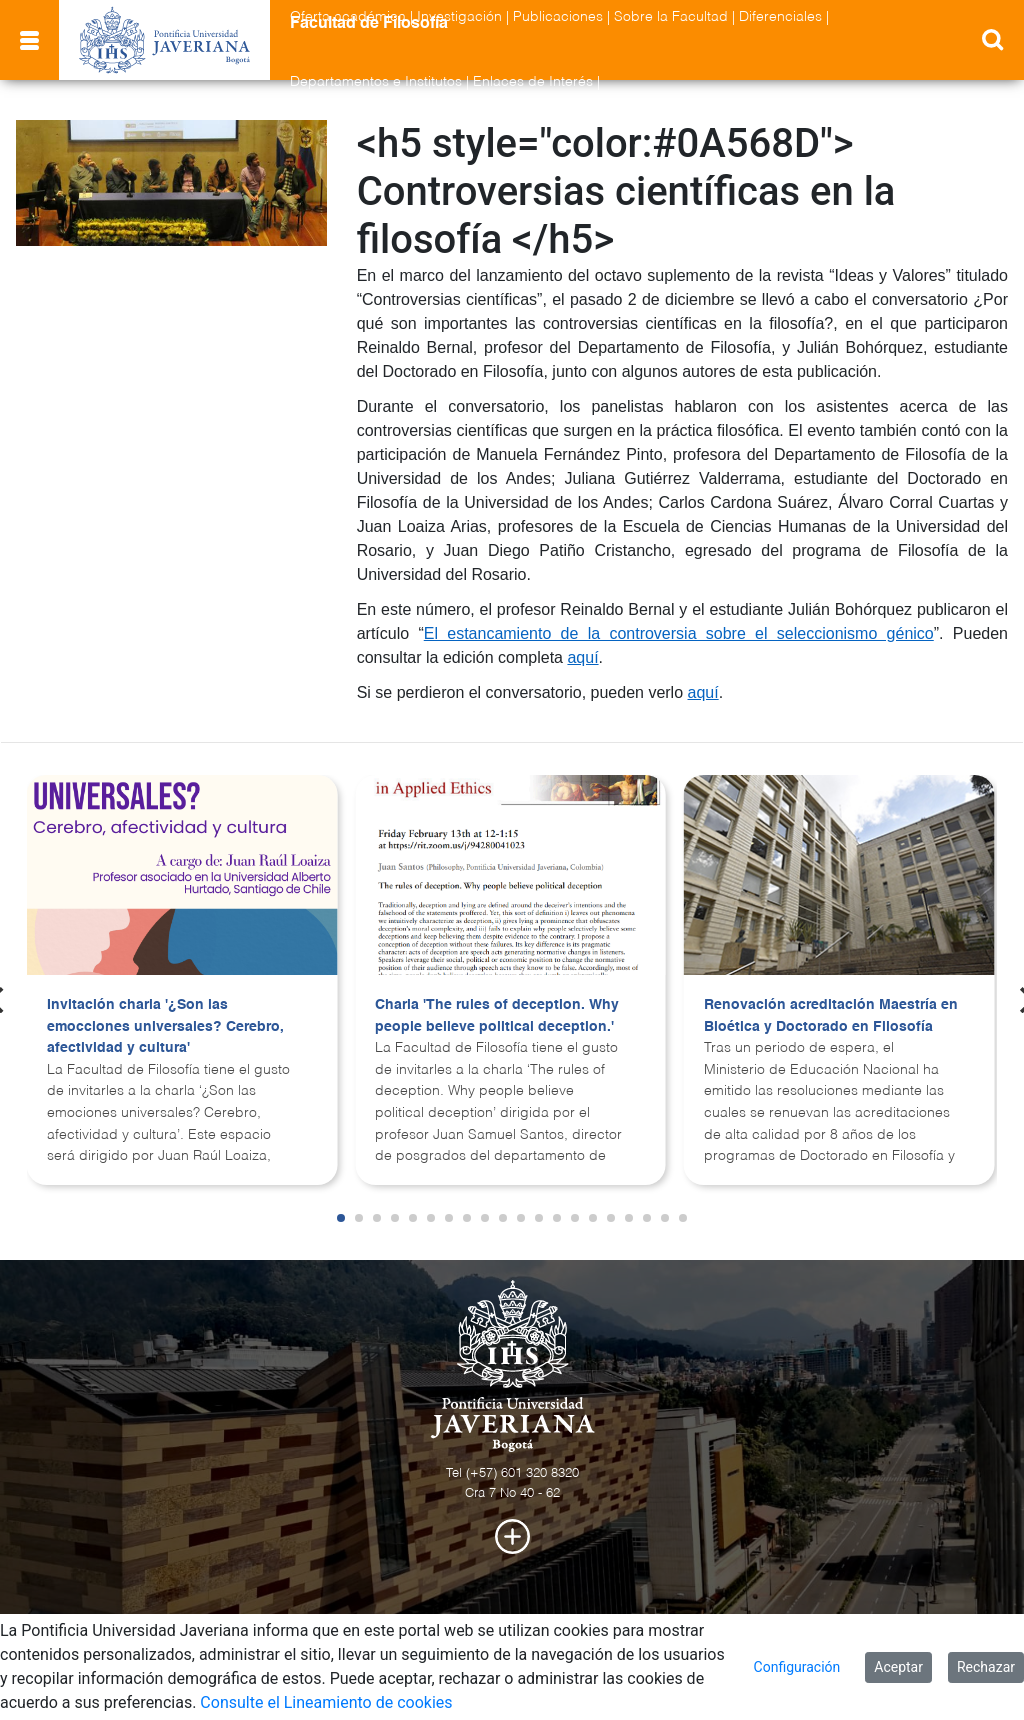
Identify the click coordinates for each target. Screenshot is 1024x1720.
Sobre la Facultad (671, 17)
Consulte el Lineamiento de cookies (326, 1702)
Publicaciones (558, 17)
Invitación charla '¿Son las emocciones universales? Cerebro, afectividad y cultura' (165, 1026)
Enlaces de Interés (533, 82)
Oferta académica (348, 17)
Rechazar (986, 1667)
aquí (582, 657)
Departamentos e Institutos (376, 82)
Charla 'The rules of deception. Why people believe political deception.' (497, 1016)
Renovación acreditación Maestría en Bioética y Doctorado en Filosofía (831, 1016)
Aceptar (898, 1667)
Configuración (797, 1667)
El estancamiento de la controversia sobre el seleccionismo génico (679, 633)
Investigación (459, 17)
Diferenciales (780, 17)
